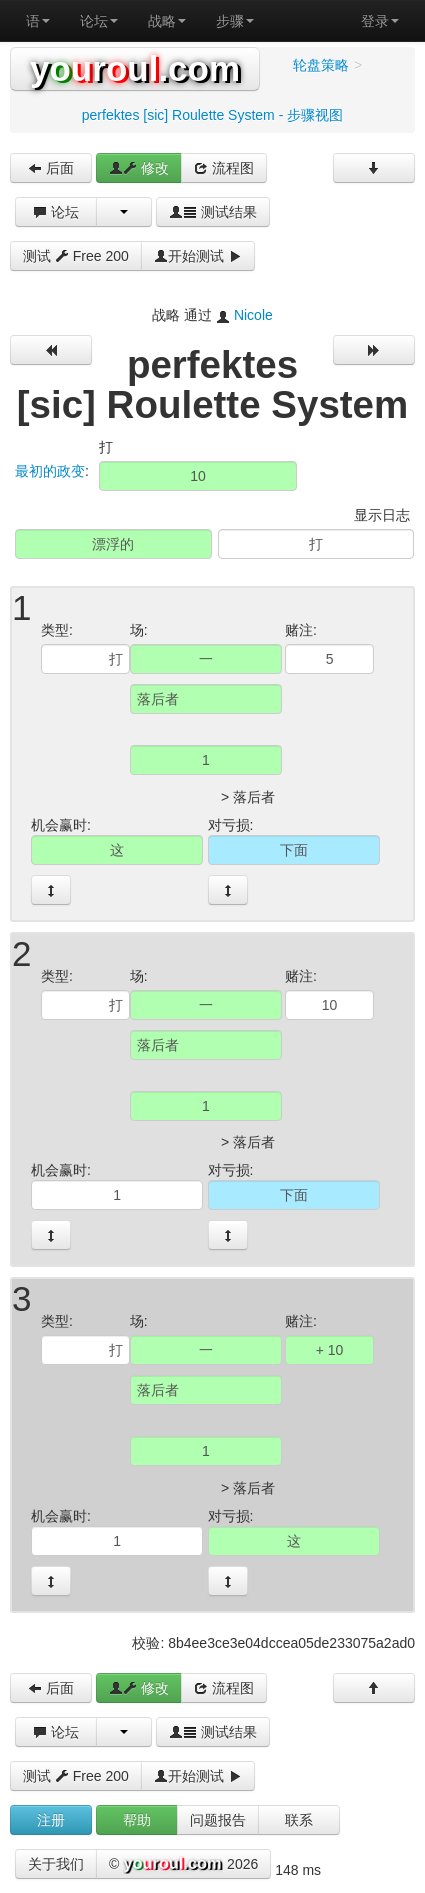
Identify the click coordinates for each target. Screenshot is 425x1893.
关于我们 (56, 1864)
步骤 (235, 21)
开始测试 (198, 256)
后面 (51, 168)
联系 (299, 1820)
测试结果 (213, 212)
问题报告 (218, 1820)
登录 (380, 21)
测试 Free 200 (76, 256)
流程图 (224, 168)
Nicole (253, 315)
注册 (51, 1820)
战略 (167, 21)
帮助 (137, 1820)
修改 (139, 168)
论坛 (99, 21)
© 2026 (183, 1865)
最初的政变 (50, 471)
